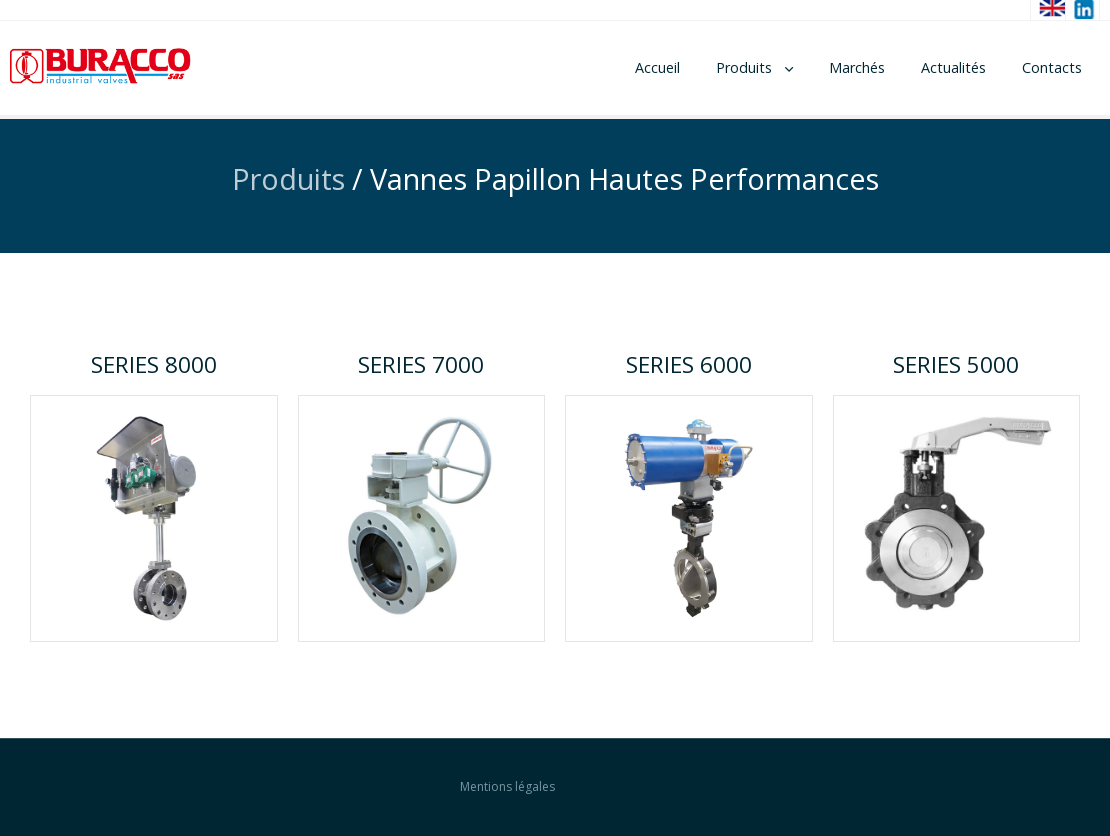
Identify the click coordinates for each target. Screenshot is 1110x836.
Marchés (857, 67)
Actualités (953, 67)
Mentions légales (507, 787)
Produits (744, 67)
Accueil (657, 67)
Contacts (1052, 67)
